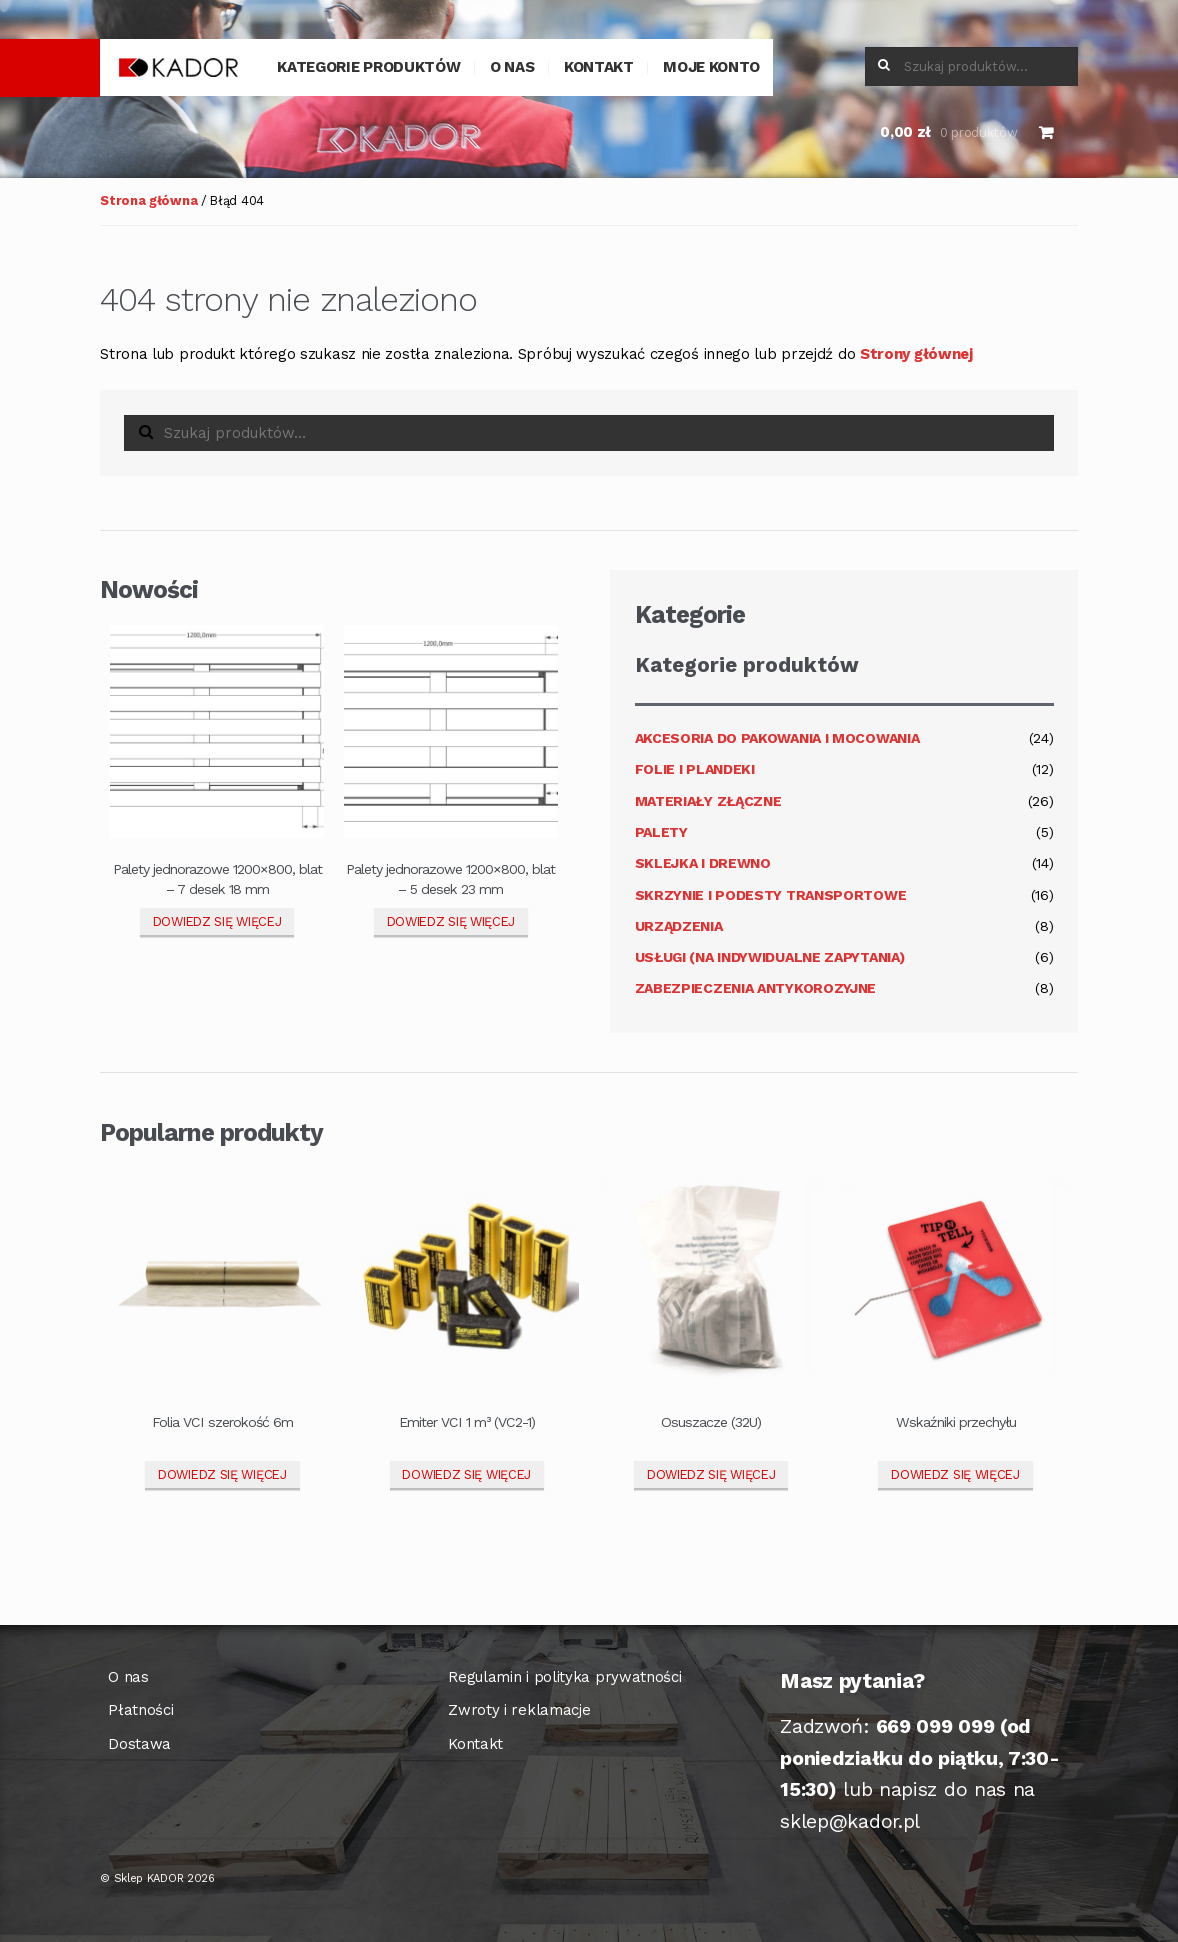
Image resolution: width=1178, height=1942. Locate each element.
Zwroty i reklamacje (519, 1710)
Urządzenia (679, 926)
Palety (661, 832)
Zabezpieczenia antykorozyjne (756, 988)
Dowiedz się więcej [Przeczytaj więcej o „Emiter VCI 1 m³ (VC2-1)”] (466, 1474)
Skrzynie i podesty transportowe (771, 895)
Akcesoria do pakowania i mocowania (777, 738)
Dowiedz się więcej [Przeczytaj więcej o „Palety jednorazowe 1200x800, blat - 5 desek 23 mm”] (451, 921)
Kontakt (599, 67)
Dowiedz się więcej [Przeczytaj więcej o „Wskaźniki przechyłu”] (955, 1474)
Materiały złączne (708, 801)
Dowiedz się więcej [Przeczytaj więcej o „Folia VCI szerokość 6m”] (222, 1474)
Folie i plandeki (695, 769)
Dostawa (139, 1744)
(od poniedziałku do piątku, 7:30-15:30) (919, 1758)
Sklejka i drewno (703, 863)
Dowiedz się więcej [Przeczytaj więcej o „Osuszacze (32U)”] (711, 1474)
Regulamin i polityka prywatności (564, 1677)
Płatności (140, 1710)
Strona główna (148, 200)
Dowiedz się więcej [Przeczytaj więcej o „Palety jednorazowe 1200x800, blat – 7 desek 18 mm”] (217, 921)
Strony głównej (916, 354)
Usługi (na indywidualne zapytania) (770, 957)
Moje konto (711, 67)
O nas (512, 67)
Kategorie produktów (368, 67)
